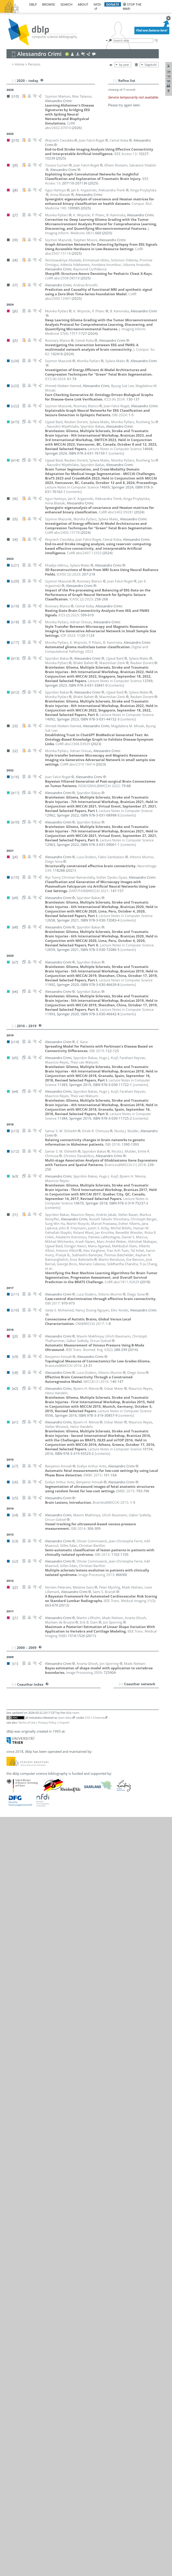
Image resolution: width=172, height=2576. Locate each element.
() (89, 1349)
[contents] (116, 453)
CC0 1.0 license (94, 1718)
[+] (121, 1684)
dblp (33, 4)
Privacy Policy (47, 1722)
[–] (115, 80)
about (83, 4)
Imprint (64, 1722)
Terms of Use (26, 1722)
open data (64, 1718)
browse (48, 4)
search (66, 4)
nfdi (97, 4)
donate (112, 4)
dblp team (72, 1713)
